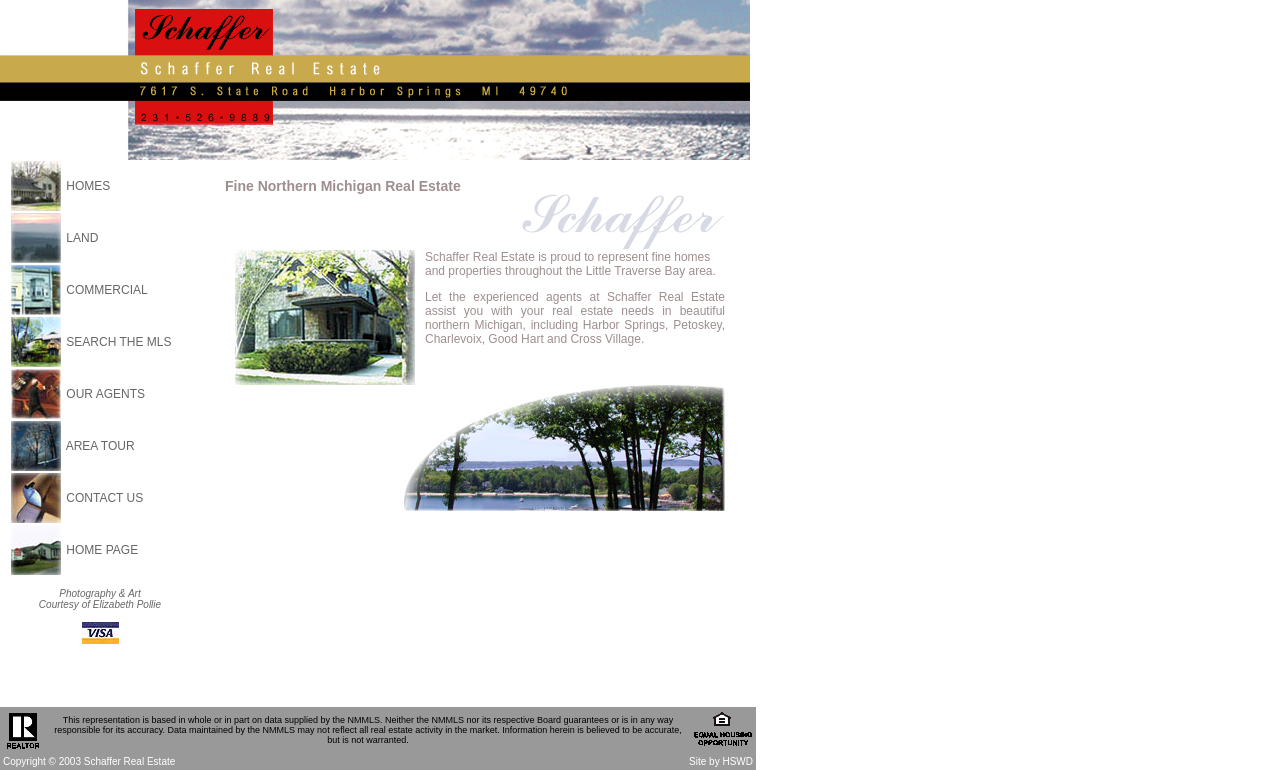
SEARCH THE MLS (118, 342)
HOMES (88, 186)
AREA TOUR (100, 446)
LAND (82, 238)
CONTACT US (104, 498)
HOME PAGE (102, 550)
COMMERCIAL (106, 290)
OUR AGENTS (105, 394)
